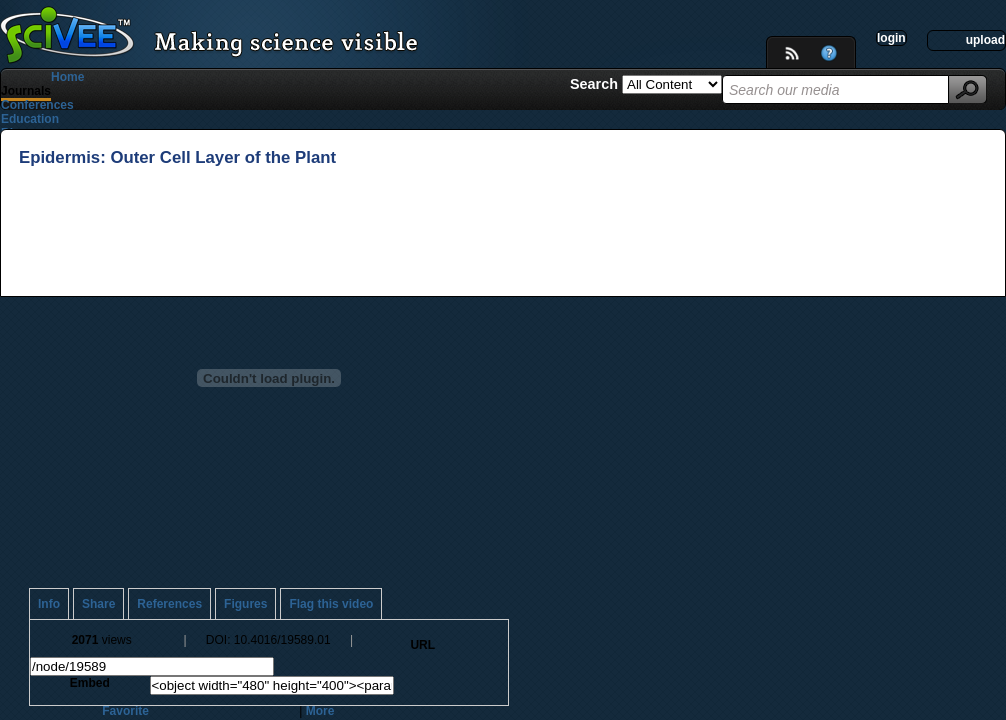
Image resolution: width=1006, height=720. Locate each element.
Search (596, 84)
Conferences (37, 105)
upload (985, 40)
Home (67, 77)
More (320, 711)
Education (30, 119)
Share (98, 604)
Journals (26, 91)
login (891, 38)
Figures (245, 604)
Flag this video (331, 604)
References (169, 604)
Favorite (125, 711)
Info (49, 604)
